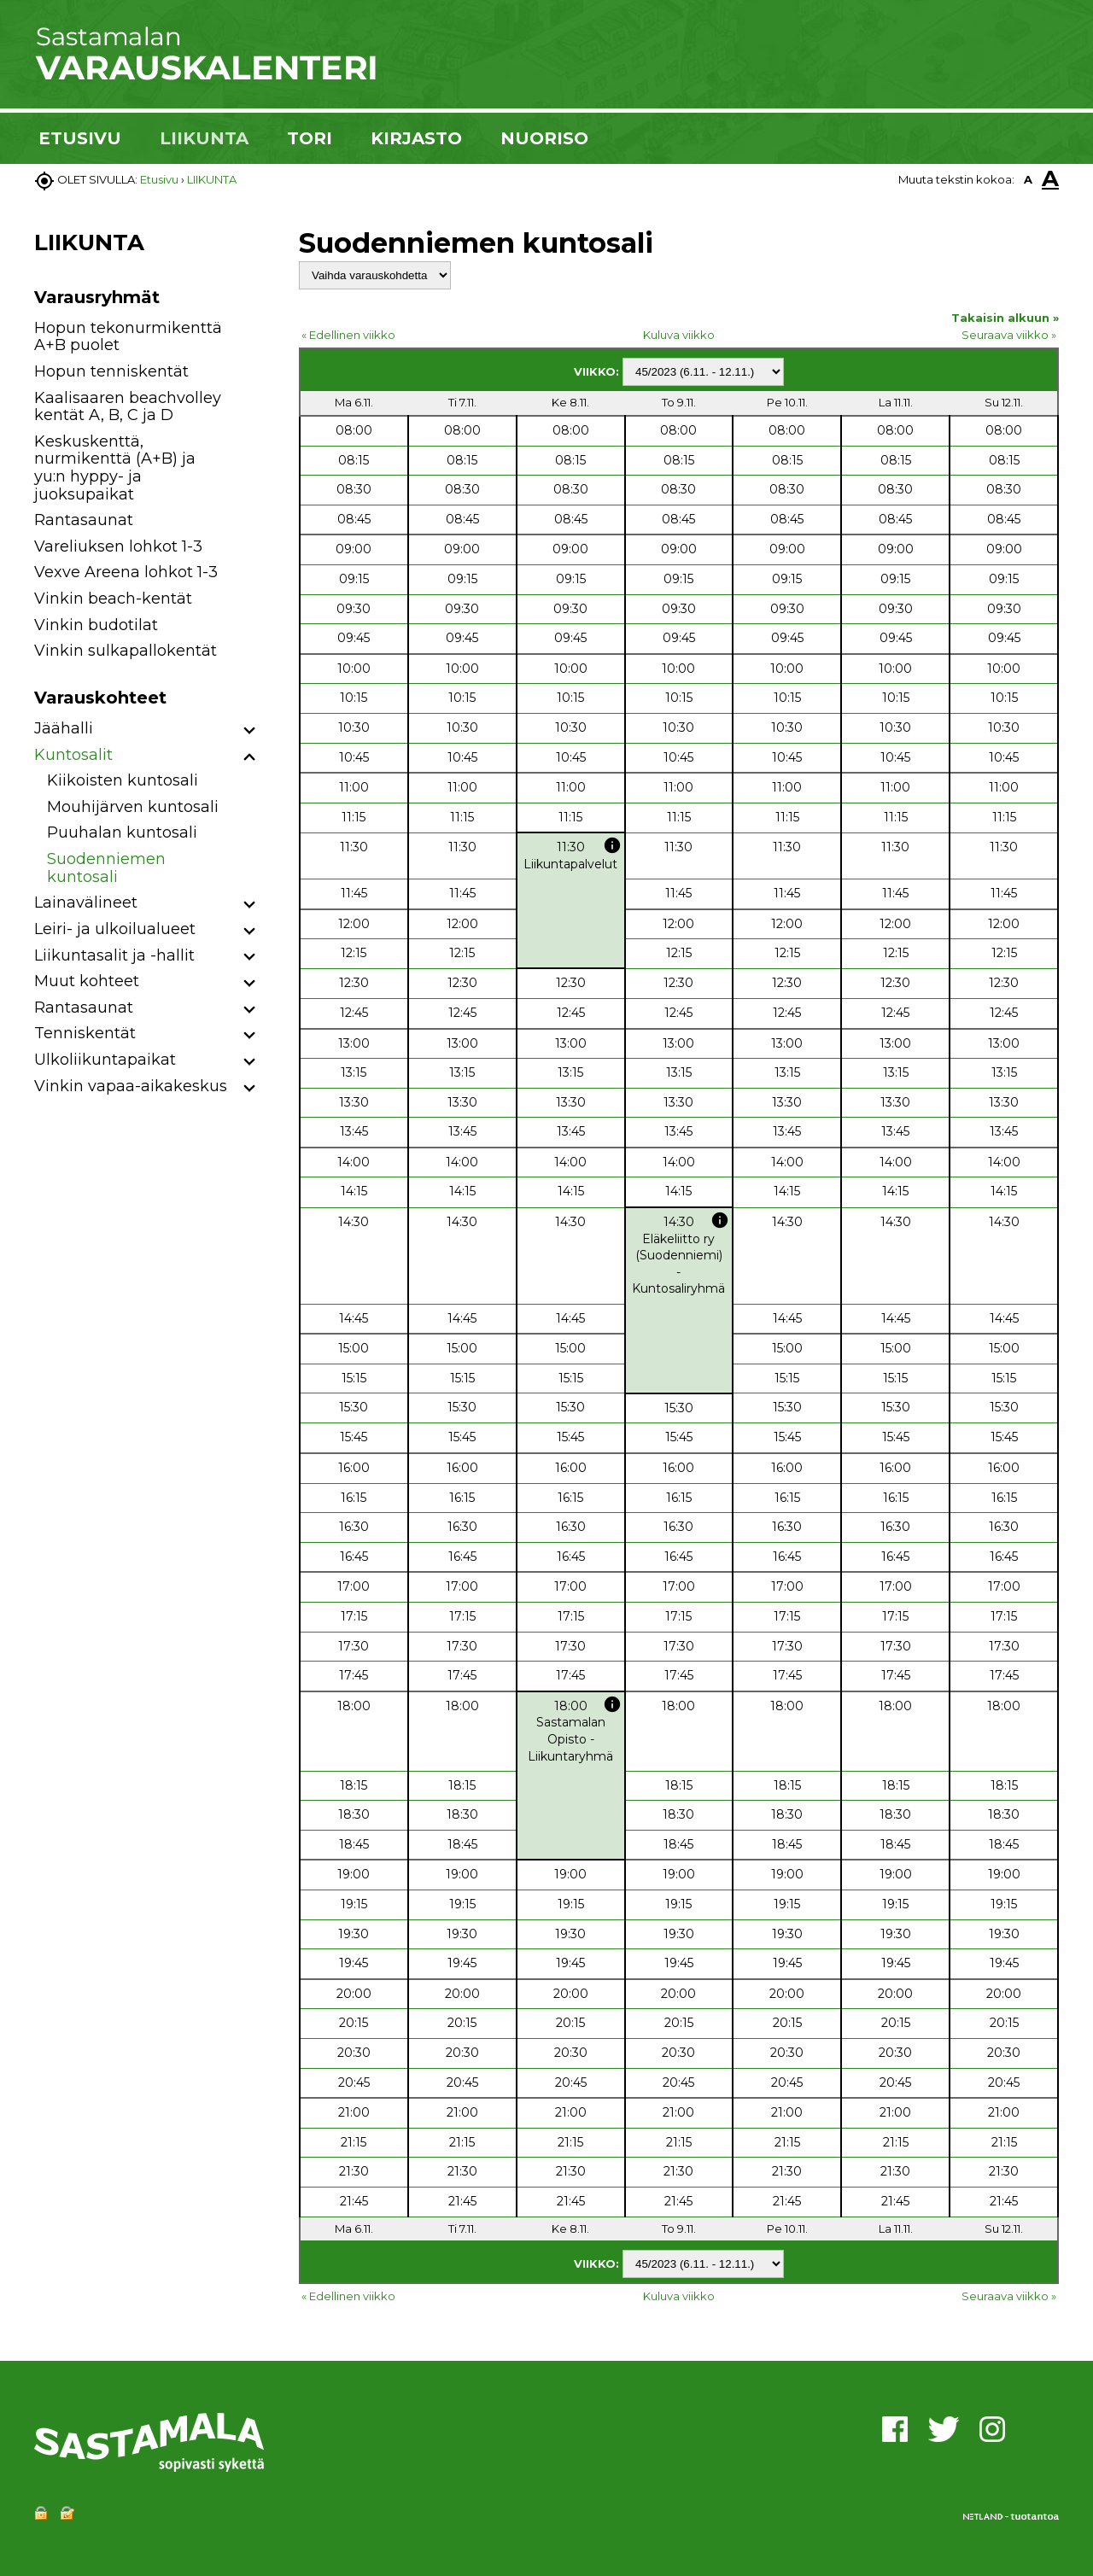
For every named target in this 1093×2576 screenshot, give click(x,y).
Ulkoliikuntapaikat (105, 1059)
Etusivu (159, 179)
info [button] (612, 845)
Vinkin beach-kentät (113, 598)
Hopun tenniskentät (111, 371)
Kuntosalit (73, 754)
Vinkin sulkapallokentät (125, 650)
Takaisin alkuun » (1005, 317)
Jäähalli (63, 728)
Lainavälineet (85, 902)
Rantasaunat (83, 520)
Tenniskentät (85, 1033)
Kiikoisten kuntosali (122, 780)
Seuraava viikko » (1008, 335)
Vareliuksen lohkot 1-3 (118, 546)
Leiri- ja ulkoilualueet (115, 929)
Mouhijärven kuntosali (133, 806)
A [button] (1028, 179)
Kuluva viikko (679, 335)
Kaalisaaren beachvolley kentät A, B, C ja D (127, 406)
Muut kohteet (86, 981)
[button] (249, 731)
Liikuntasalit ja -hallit (114, 955)
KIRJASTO (416, 138)
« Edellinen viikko (348, 335)
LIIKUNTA (204, 138)
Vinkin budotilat (96, 625)
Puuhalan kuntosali (122, 832)
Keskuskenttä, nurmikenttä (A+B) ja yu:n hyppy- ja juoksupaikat (115, 468)
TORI (309, 138)
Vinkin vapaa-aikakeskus (130, 1086)
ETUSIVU (79, 138)
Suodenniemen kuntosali (106, 868)
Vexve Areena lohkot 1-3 (126, 572)
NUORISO (544, 138)
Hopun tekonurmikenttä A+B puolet (128, 336)
